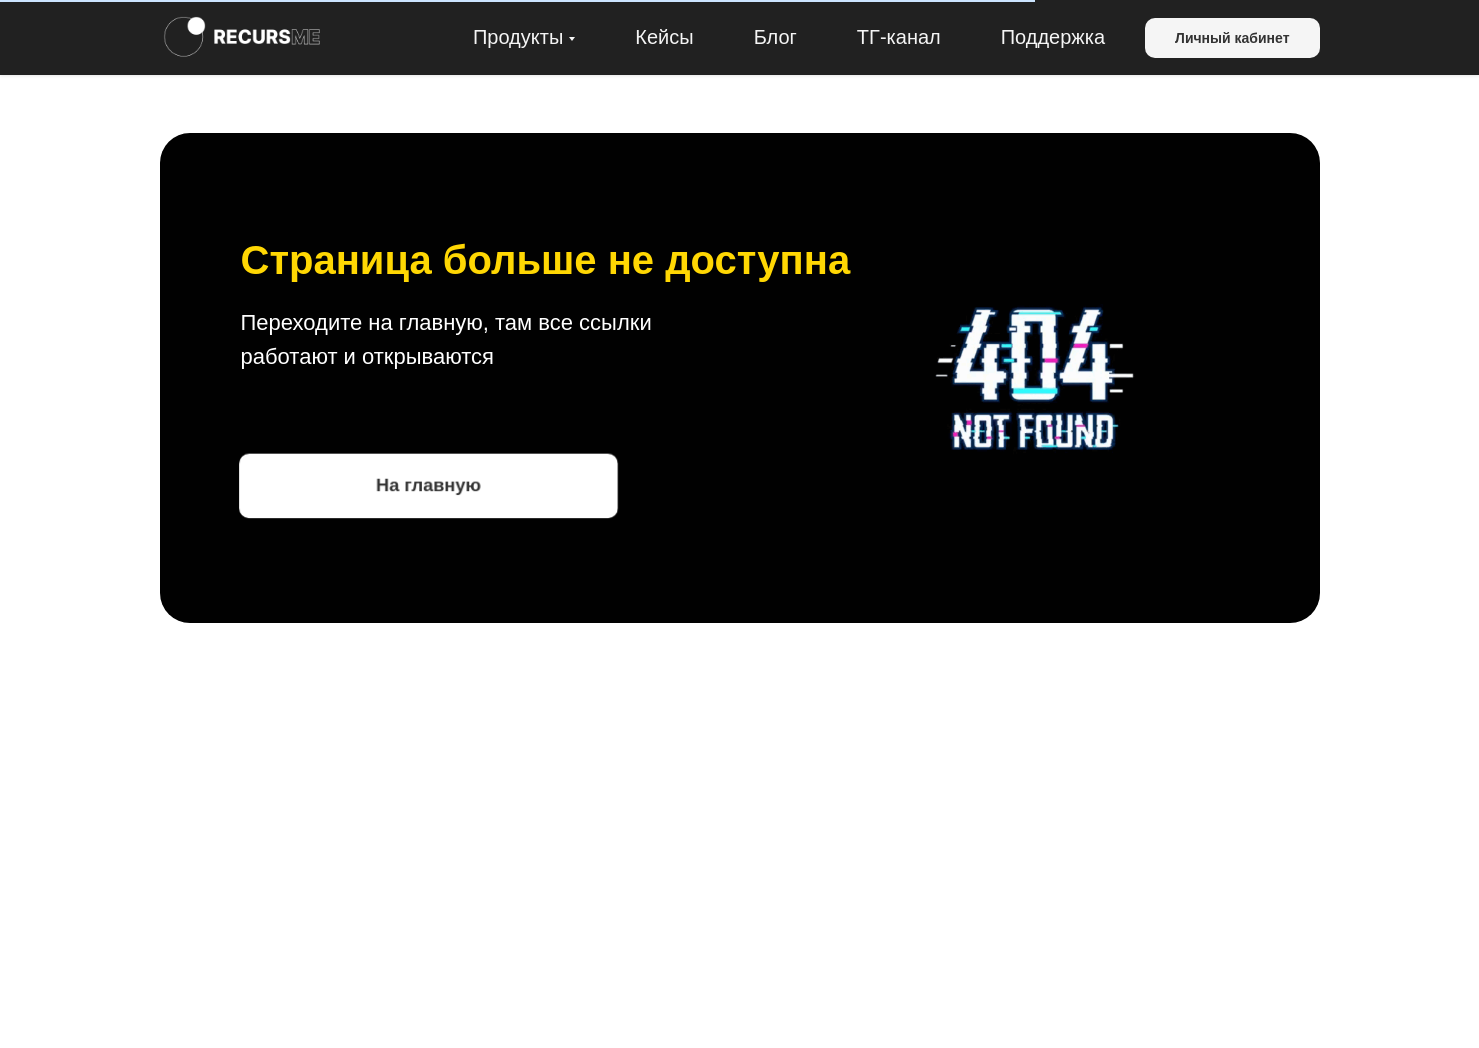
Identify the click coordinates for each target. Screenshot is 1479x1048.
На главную (428, 485)
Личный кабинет (1232, 38)
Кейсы (664, 37)
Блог (775, 37)
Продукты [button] (518, 37)
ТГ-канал (899, 37)
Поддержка (1053, 37)
